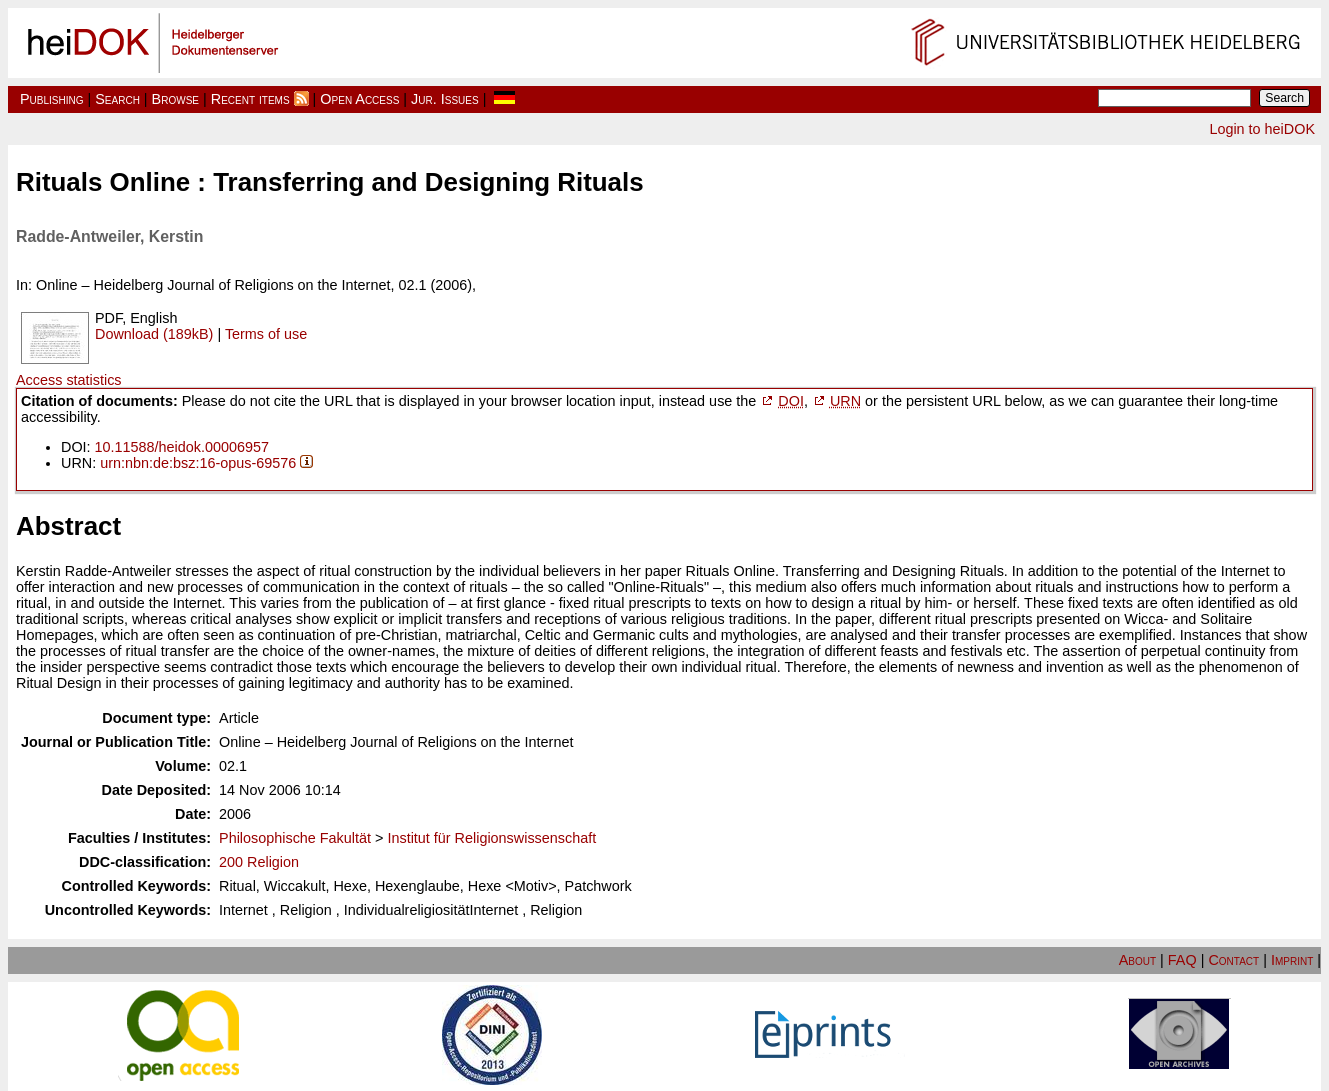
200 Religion (259, 862)
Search (117, 99)
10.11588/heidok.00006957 (182, 447)
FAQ (1182, 960)
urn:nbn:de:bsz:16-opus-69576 (198, 463)
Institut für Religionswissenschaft (491, 838)
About (1137, 960)
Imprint (1292, 960)
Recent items (250, 99)
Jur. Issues (445, 99)
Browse (175, 99)
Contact (1233, 960)
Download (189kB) (154, 334)
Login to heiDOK (1262, 129)
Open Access (359, 99)
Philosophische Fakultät (295, 838)
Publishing (52, 99)
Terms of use (266, 334)
